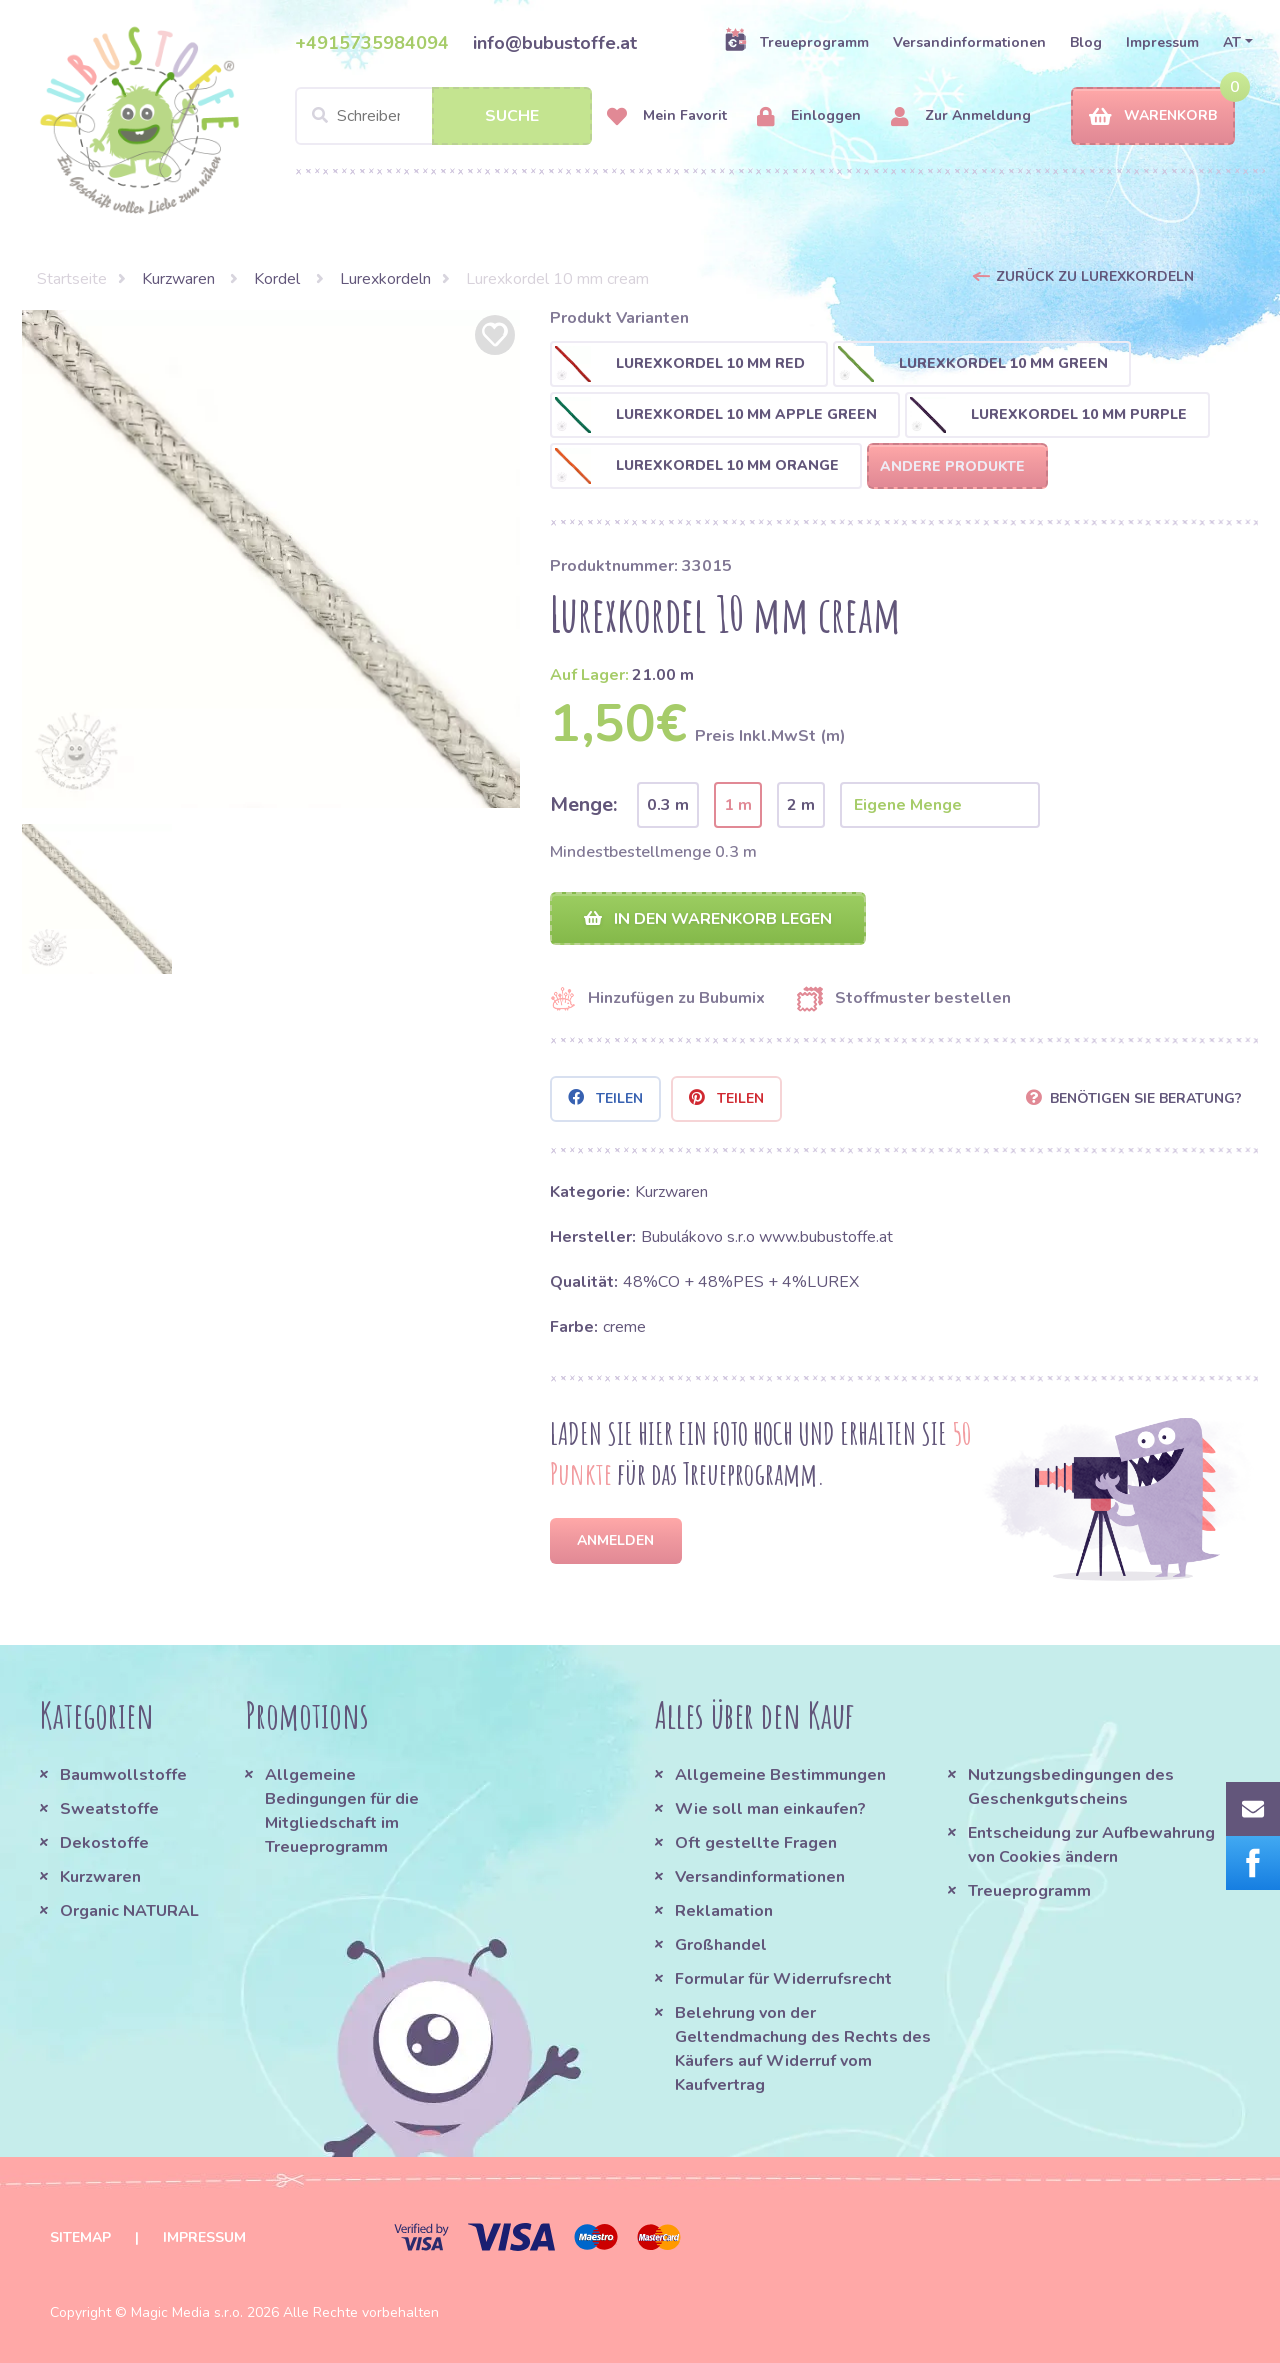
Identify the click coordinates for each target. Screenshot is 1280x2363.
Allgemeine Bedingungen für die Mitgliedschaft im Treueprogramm (342, 1811)
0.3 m (668, 805)
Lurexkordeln (385, 279)
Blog (1086, 42)
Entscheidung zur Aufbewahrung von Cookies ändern (1091, 1845)
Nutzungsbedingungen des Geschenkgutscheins (1071, 1787)
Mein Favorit (667, 116)
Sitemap (80, 2237)
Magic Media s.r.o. (187, 2312)
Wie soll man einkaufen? (770, 1809)
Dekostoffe (104, 1843)
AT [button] (1232, 42)
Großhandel (721, 1945)
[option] (271, 559)
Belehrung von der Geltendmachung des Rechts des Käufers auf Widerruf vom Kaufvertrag (803, 2049)
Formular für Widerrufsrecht (783, 1979)
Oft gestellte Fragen (756, 1843)
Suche (512, 116)
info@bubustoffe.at (555, 43)
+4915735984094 (372, 43)
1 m (738, 805)
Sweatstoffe (109, 1809)
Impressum (1162, 42)
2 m (801, 805)
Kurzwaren (180, 279)
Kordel (279, 279)
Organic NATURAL (129, 1911)
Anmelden (615, 1540)
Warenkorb (1153, 116)
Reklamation (724, 1911)
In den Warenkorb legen (708, 919)
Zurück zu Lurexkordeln (1095, 276)
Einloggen (809, 116)
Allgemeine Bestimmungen (780, 1775)
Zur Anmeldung (961, 116)
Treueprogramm (796, 42)
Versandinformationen (969, 42)
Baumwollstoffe (123, 1775)
